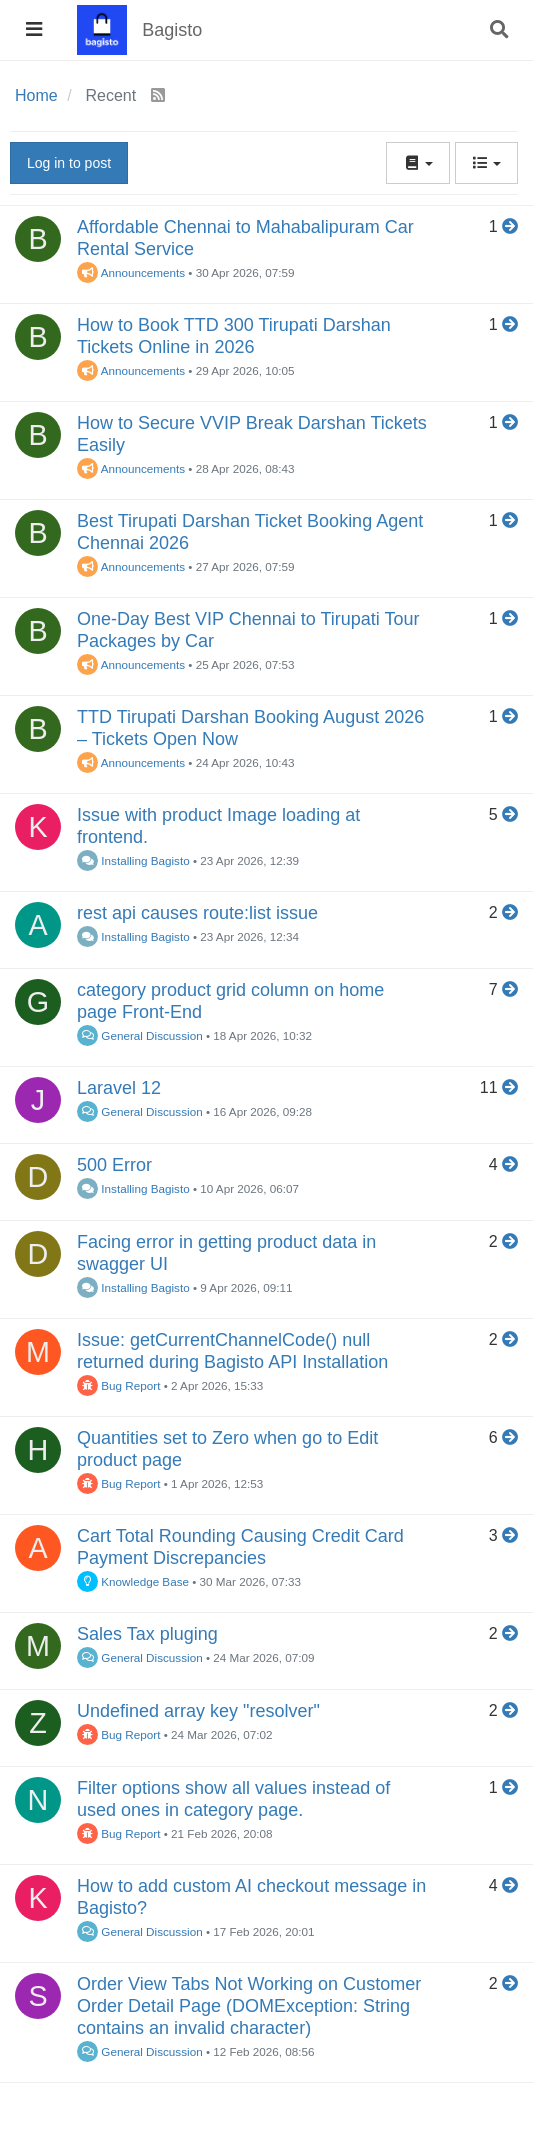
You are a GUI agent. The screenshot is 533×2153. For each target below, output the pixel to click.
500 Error (114, 1165)
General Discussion (140, 1035)
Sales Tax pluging (147, 1634)
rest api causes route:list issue (197, 913)
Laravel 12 (119, 1088)
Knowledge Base (133, 1581)
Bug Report (118, 1385)
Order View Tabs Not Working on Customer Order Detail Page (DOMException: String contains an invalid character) (249, 2006)
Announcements (131, 272)
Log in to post (69, 163)
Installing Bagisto (133, 860)
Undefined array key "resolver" (198, 1711)
